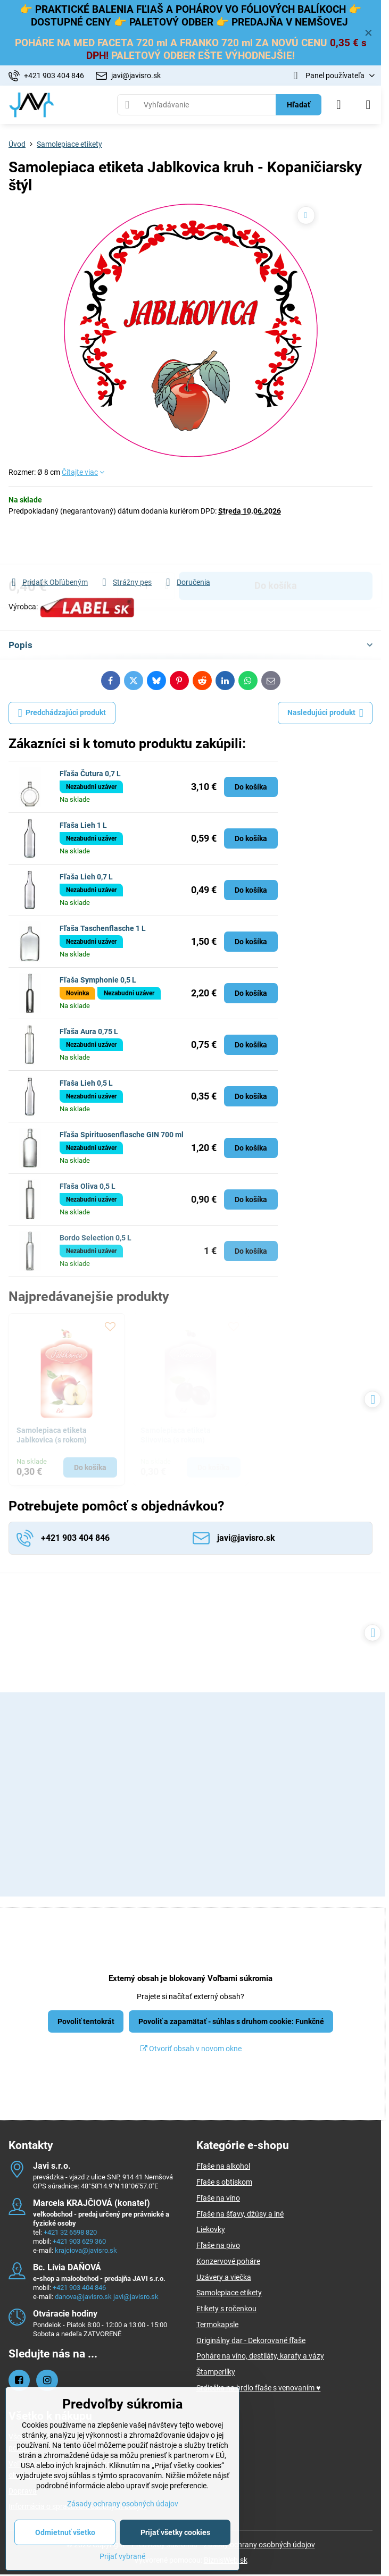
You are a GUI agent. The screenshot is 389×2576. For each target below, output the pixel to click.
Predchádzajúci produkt (62, 713)
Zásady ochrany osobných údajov (259, 2544)
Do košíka (275, 546)
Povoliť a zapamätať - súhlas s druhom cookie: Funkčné (231, 2021)
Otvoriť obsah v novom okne (191, 2048)
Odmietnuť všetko (65, 2532)
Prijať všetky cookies (175, 2532)
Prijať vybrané (122, 2556)
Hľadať (298, 104)
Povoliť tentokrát (85, 2021)
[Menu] (368, 104)
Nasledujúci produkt (325, 713)
